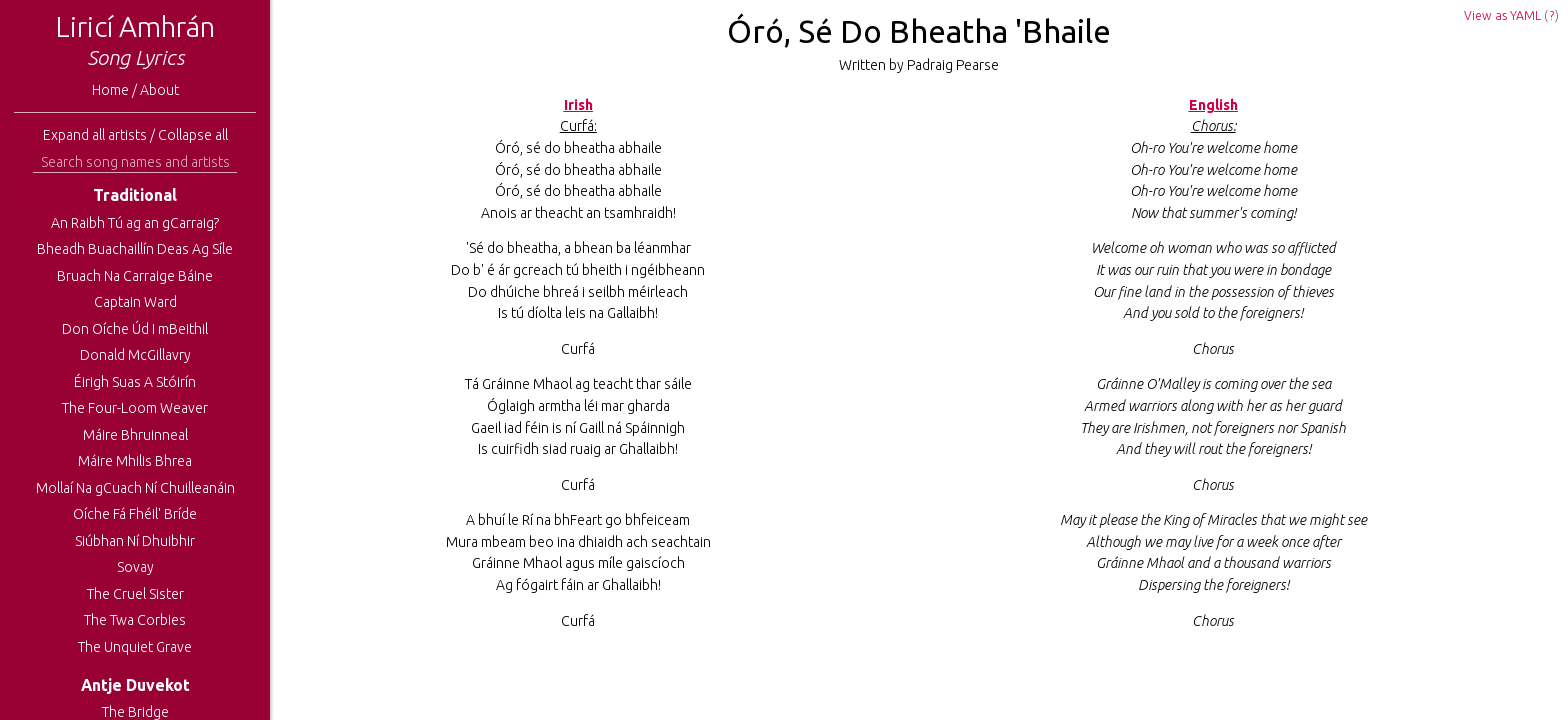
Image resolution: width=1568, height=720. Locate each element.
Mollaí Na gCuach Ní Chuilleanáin (135, 488)
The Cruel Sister (135, 594)
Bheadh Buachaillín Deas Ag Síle (135, 249)
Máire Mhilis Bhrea (135, 461)
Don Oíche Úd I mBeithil (135, 329)
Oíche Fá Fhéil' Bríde (135, 514)
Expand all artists (95, 135)
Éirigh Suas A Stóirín (135, 382)
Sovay (135, 567)
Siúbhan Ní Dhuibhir (135, 541)
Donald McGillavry (135, 355)
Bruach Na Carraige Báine (135, 276)
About (159, 90)
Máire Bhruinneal (135, 435)
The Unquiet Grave (135, 647)
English (1213, 105)
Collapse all (193, 135)
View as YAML (1502, 15)
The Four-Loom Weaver (135, 408)
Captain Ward (135, 302)
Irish (578, 105)
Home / (116, 90)
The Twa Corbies (135, 620)
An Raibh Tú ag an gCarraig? (135, 223)
